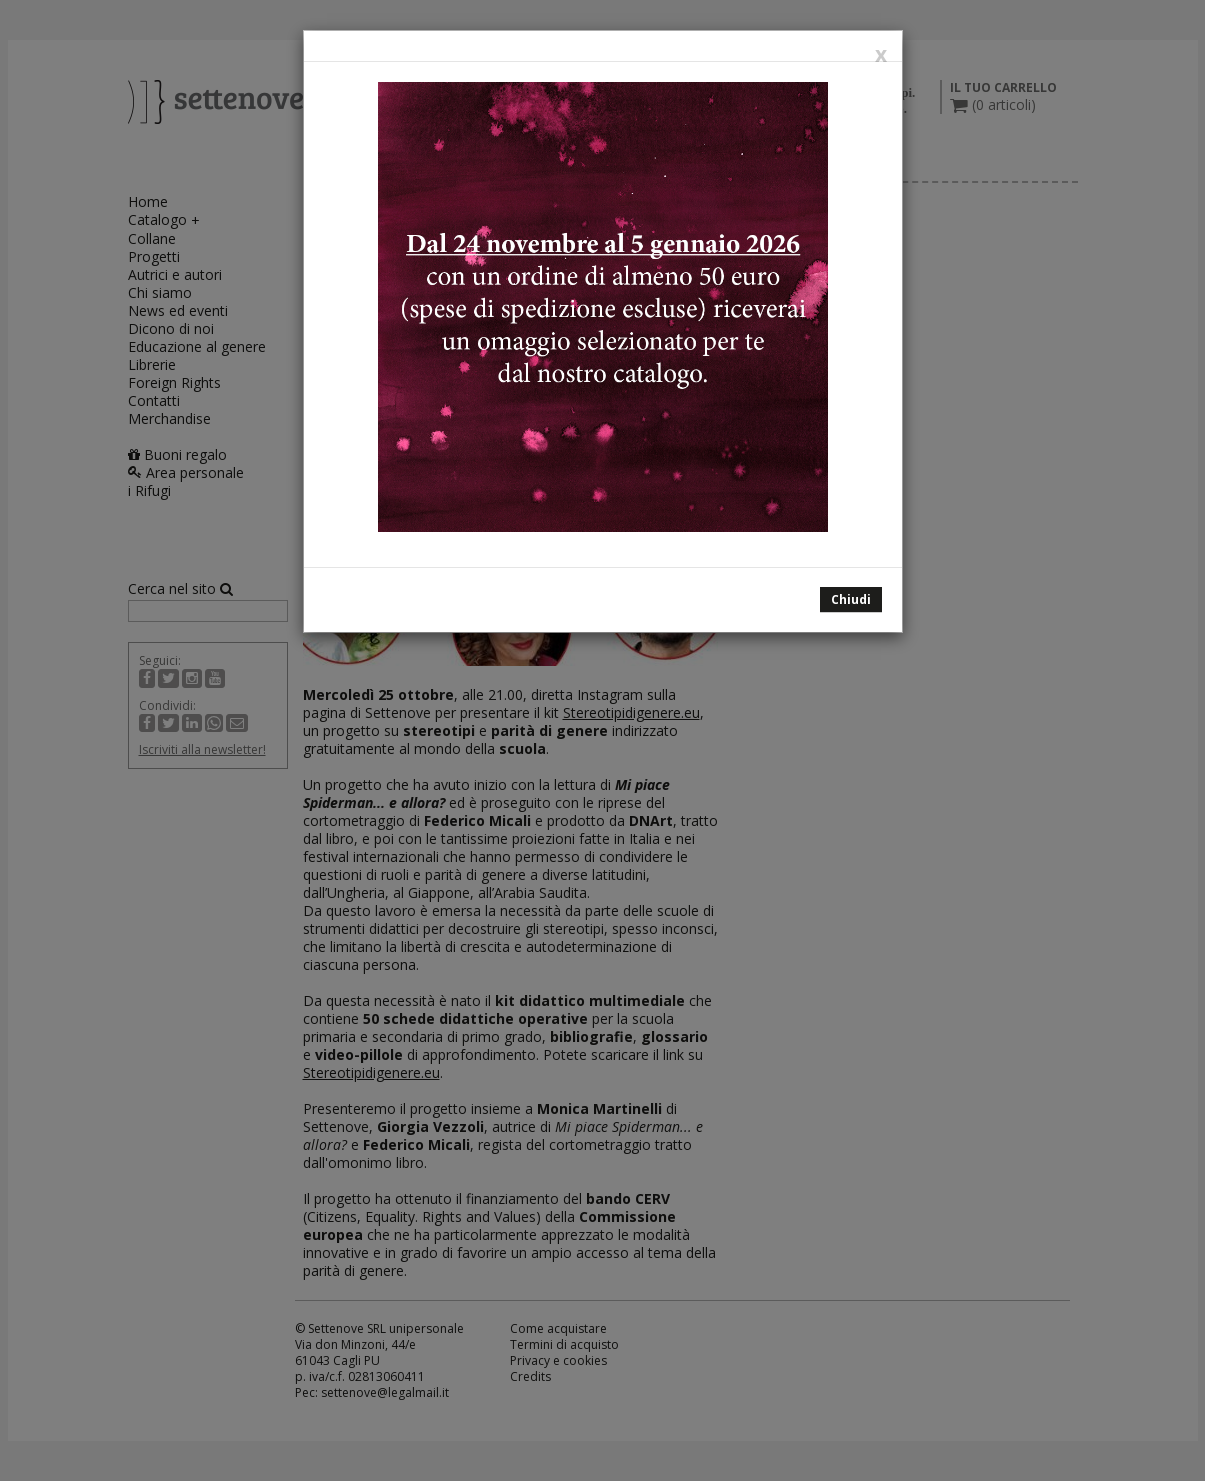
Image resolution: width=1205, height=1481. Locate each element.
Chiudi (851, 599)
